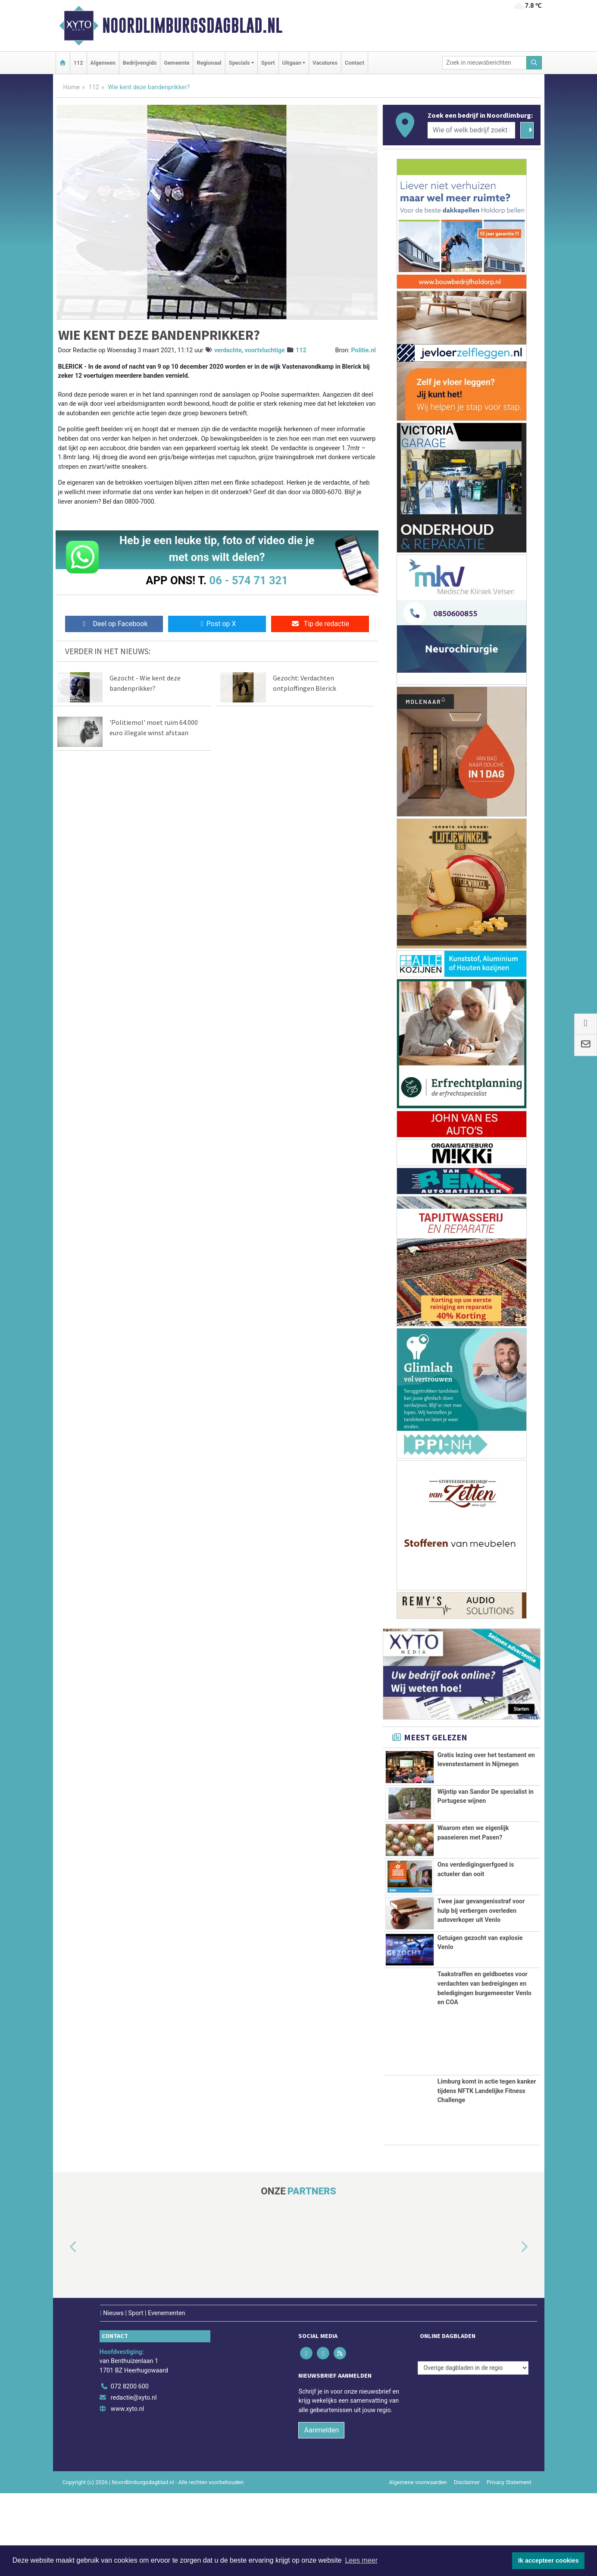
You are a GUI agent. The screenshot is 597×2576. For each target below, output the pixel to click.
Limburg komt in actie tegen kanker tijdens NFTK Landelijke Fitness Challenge (487, 2174)
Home (71, 87)
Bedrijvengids (140, 63)
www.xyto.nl (127, 2491)
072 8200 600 (130, 2469)
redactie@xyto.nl (134, 2481)
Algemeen (103, 63)
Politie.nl (363, 350)
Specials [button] (239, 63)
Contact (354, 63)
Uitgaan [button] (291, 63)
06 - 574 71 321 (248, 580)
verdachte (228, 350)
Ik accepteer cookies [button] (548, 2560)
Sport (268, 63)
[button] (63, 2330)
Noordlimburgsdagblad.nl (192, 25)
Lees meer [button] (361, 2560)
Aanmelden (321, 2513)
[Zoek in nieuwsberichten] (484, 62)
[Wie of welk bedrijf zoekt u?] (472, 130)
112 (78, 63)
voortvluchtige (264, 350)
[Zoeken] (534, 62)
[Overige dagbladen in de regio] (473, 2450)
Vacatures (325, 63)
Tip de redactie (320, 624)
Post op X (217, 624)
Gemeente (176, 63)
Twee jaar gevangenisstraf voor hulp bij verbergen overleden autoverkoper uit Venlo (481, 1960)
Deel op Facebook (114, 624)
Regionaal (209, 63)
